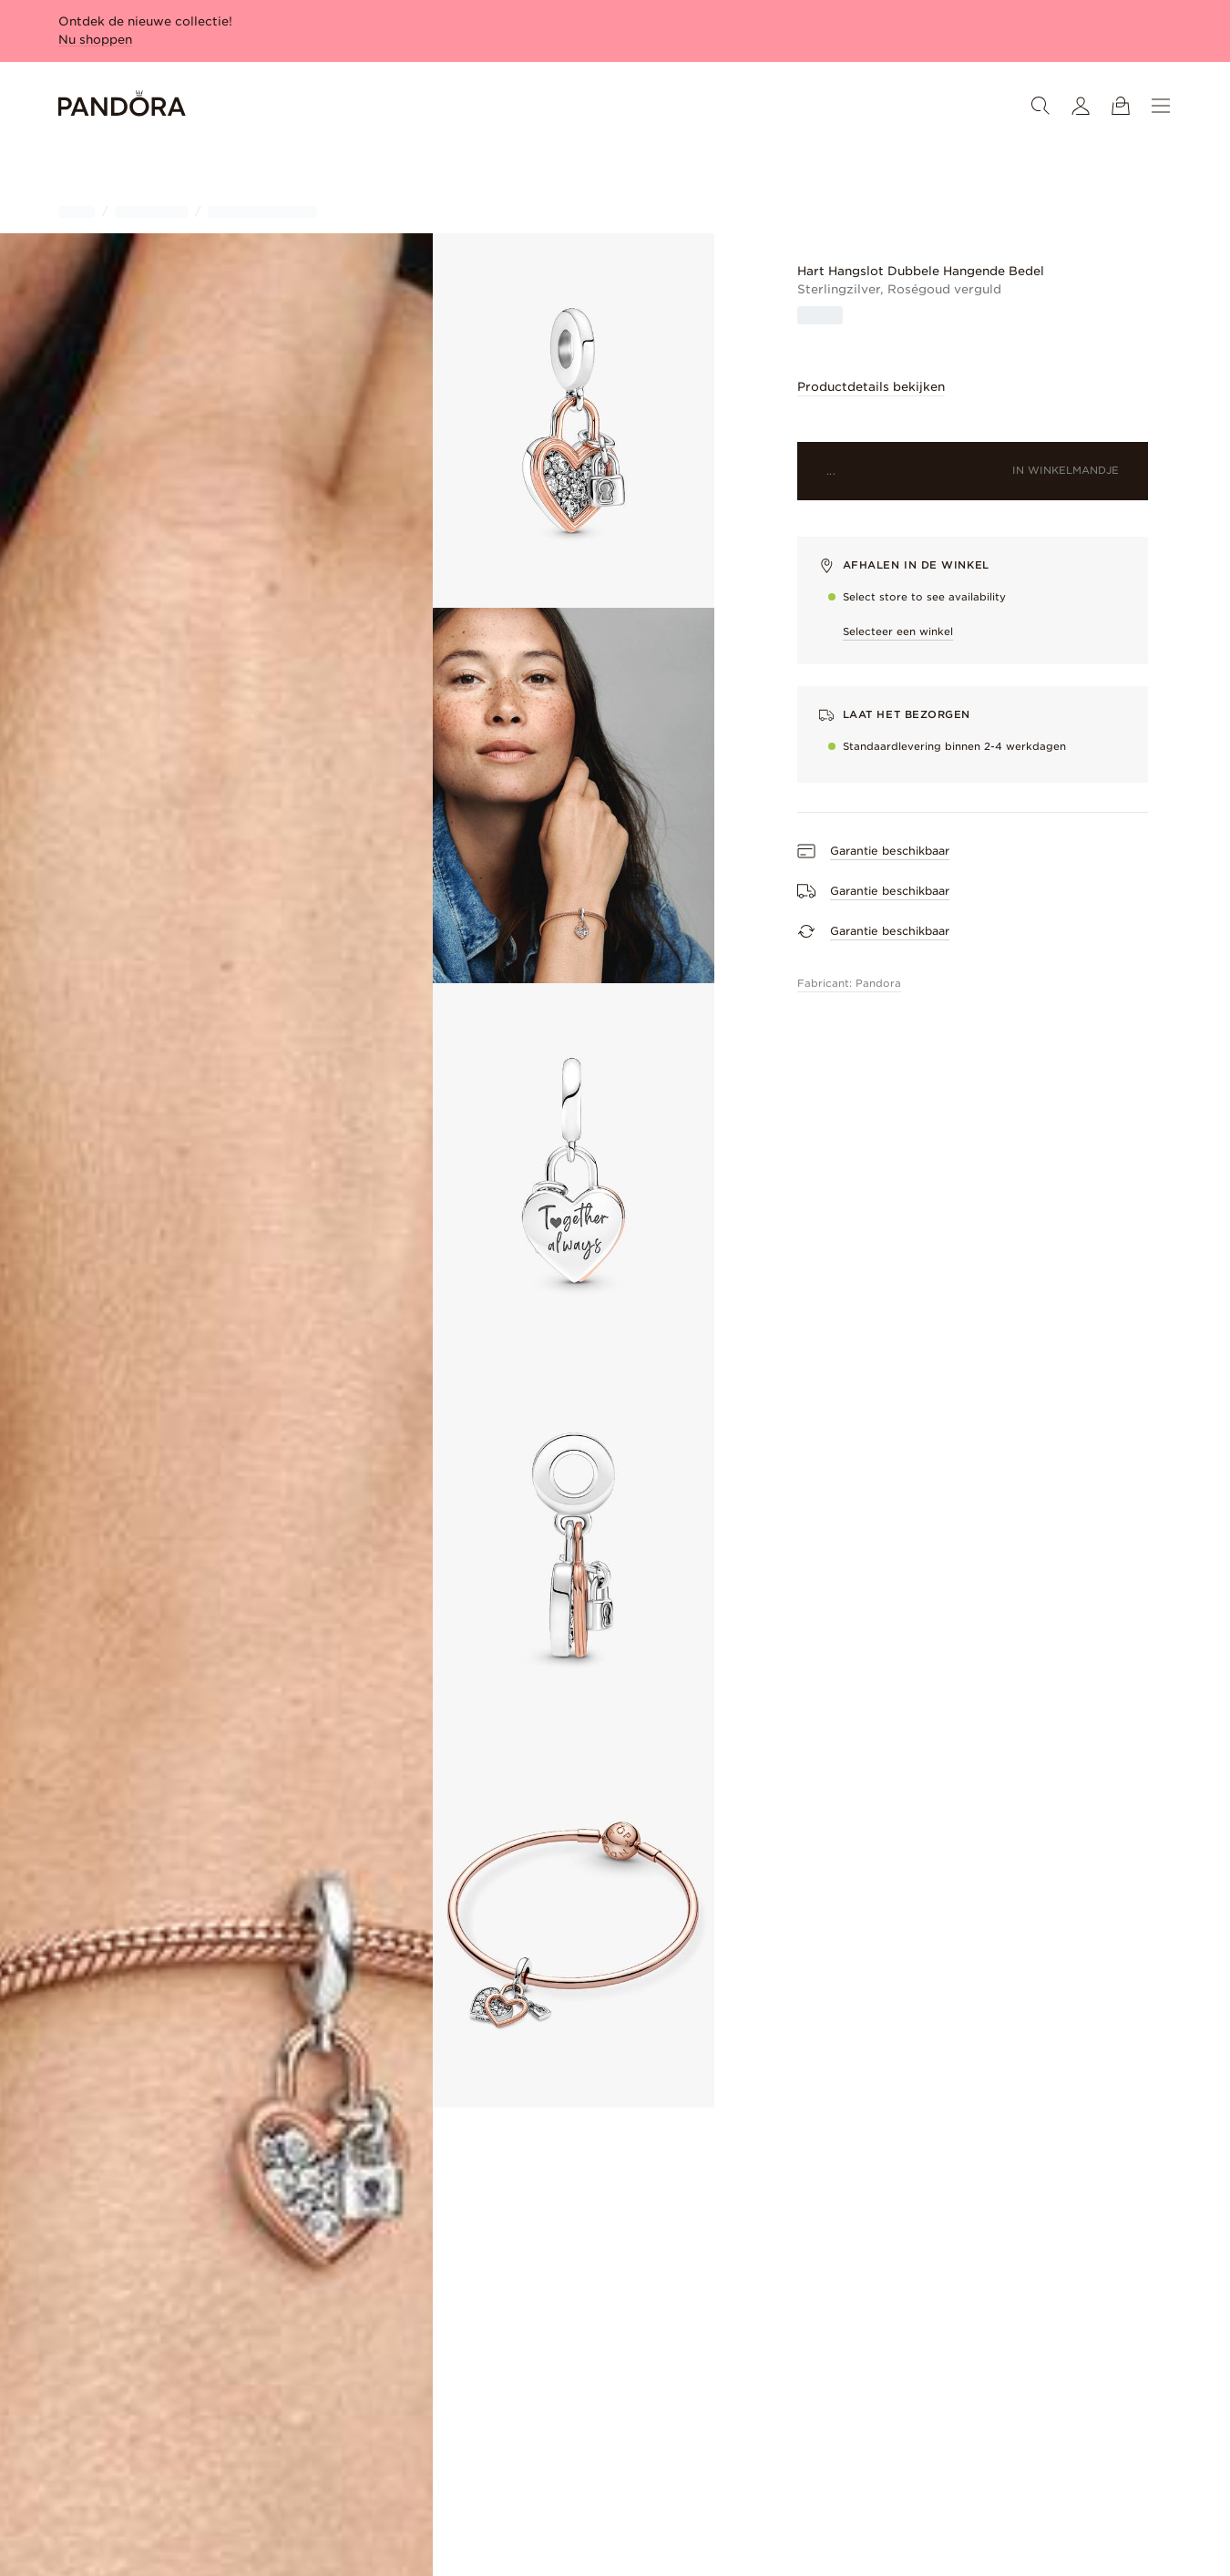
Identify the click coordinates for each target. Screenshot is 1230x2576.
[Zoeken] (1040, 106)
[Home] (122, 106)
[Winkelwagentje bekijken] (1121, 106)
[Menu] (1161, 106)
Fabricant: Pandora (849, 983)
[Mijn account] (1081, 106)
